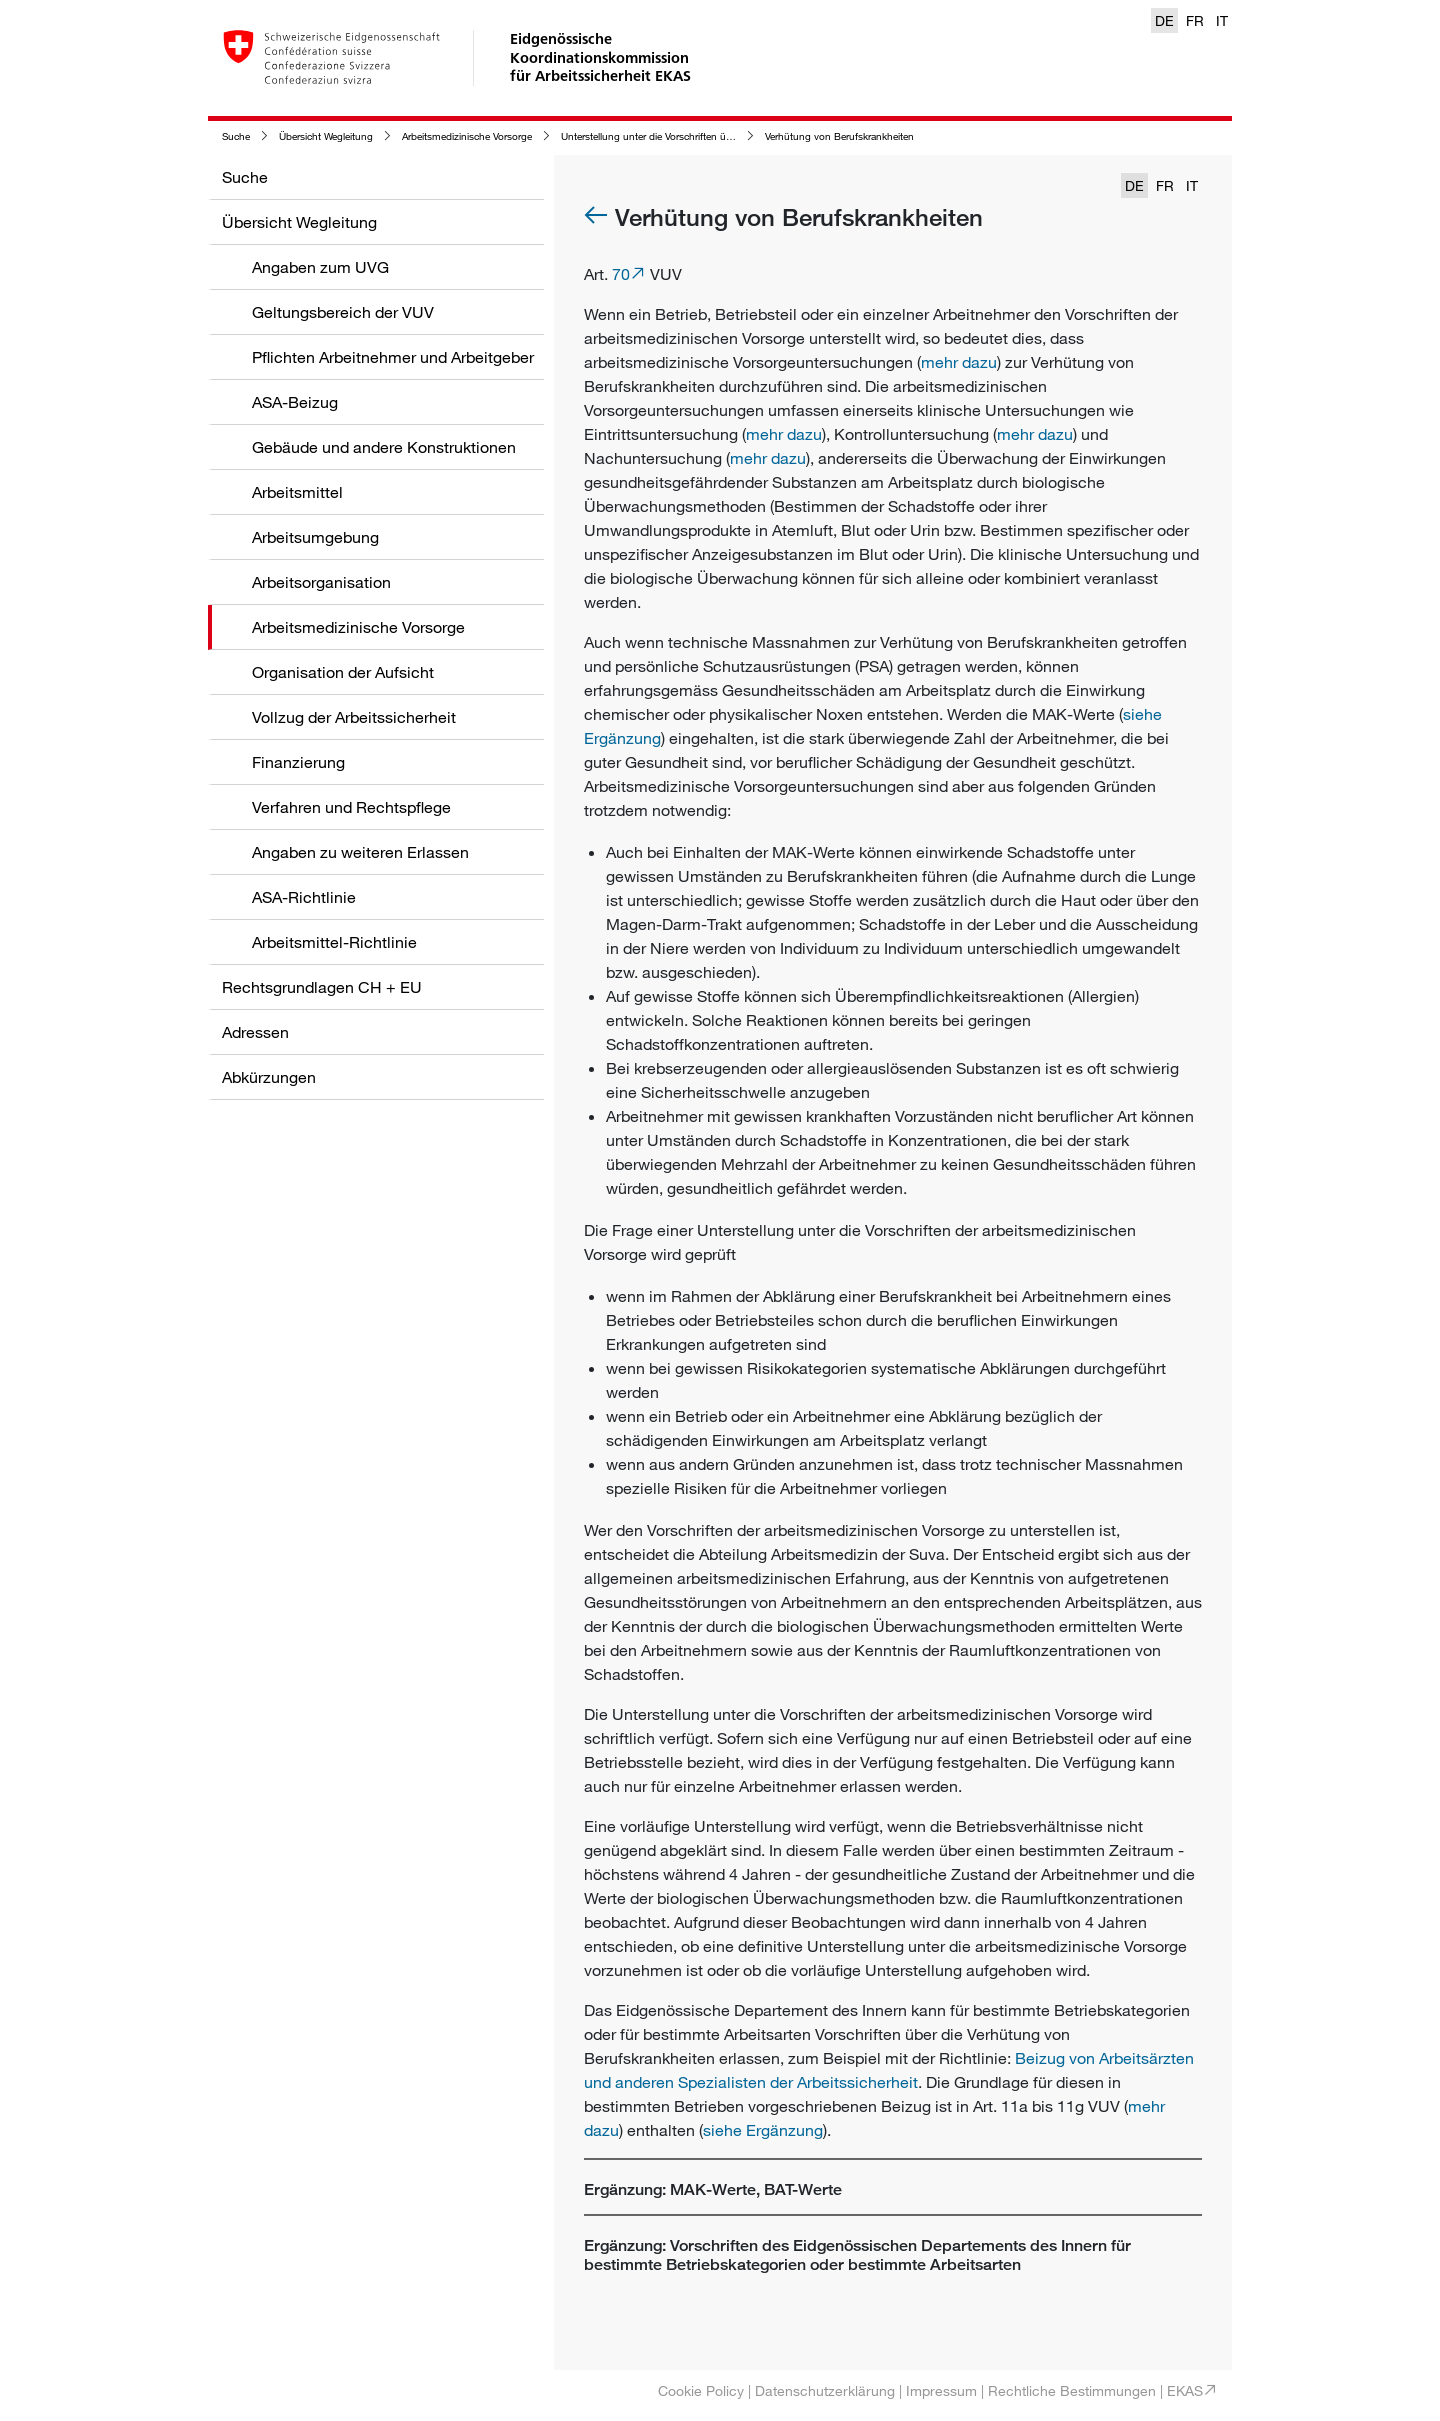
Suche (236, 136)
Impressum (941, 2390)
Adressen (255, 1032)
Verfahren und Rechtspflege (351, 807)
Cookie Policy (701, 2390)
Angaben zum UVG (320, 267)
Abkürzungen (269, 1077)
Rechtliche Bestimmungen (1072, 2390)
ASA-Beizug (295, 402)
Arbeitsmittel (297, 492)
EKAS (1185, 2390)
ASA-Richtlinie (304, 897)
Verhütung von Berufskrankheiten (839, 136)
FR (1195, 20)
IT (1222, 20)
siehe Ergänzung (763, 2130)
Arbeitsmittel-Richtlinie (334, 942)
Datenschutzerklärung (825, 2390)
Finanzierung (298, 762)
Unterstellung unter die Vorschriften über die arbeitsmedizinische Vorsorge (724, 136)
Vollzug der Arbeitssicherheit (354, 717)
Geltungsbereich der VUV (343, 312)
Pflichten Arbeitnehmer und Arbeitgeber (393, 357)
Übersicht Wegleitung (326, 136)
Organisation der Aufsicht (343, 672)
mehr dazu (959, 362)
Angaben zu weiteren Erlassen (360, 852)
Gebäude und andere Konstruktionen (384, 447)
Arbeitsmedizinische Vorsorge (467, 136)
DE (1164, 20)
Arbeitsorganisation (321, 582)
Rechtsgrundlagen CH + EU (322, 987)
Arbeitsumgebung (315, 537)
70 (621, 274)
